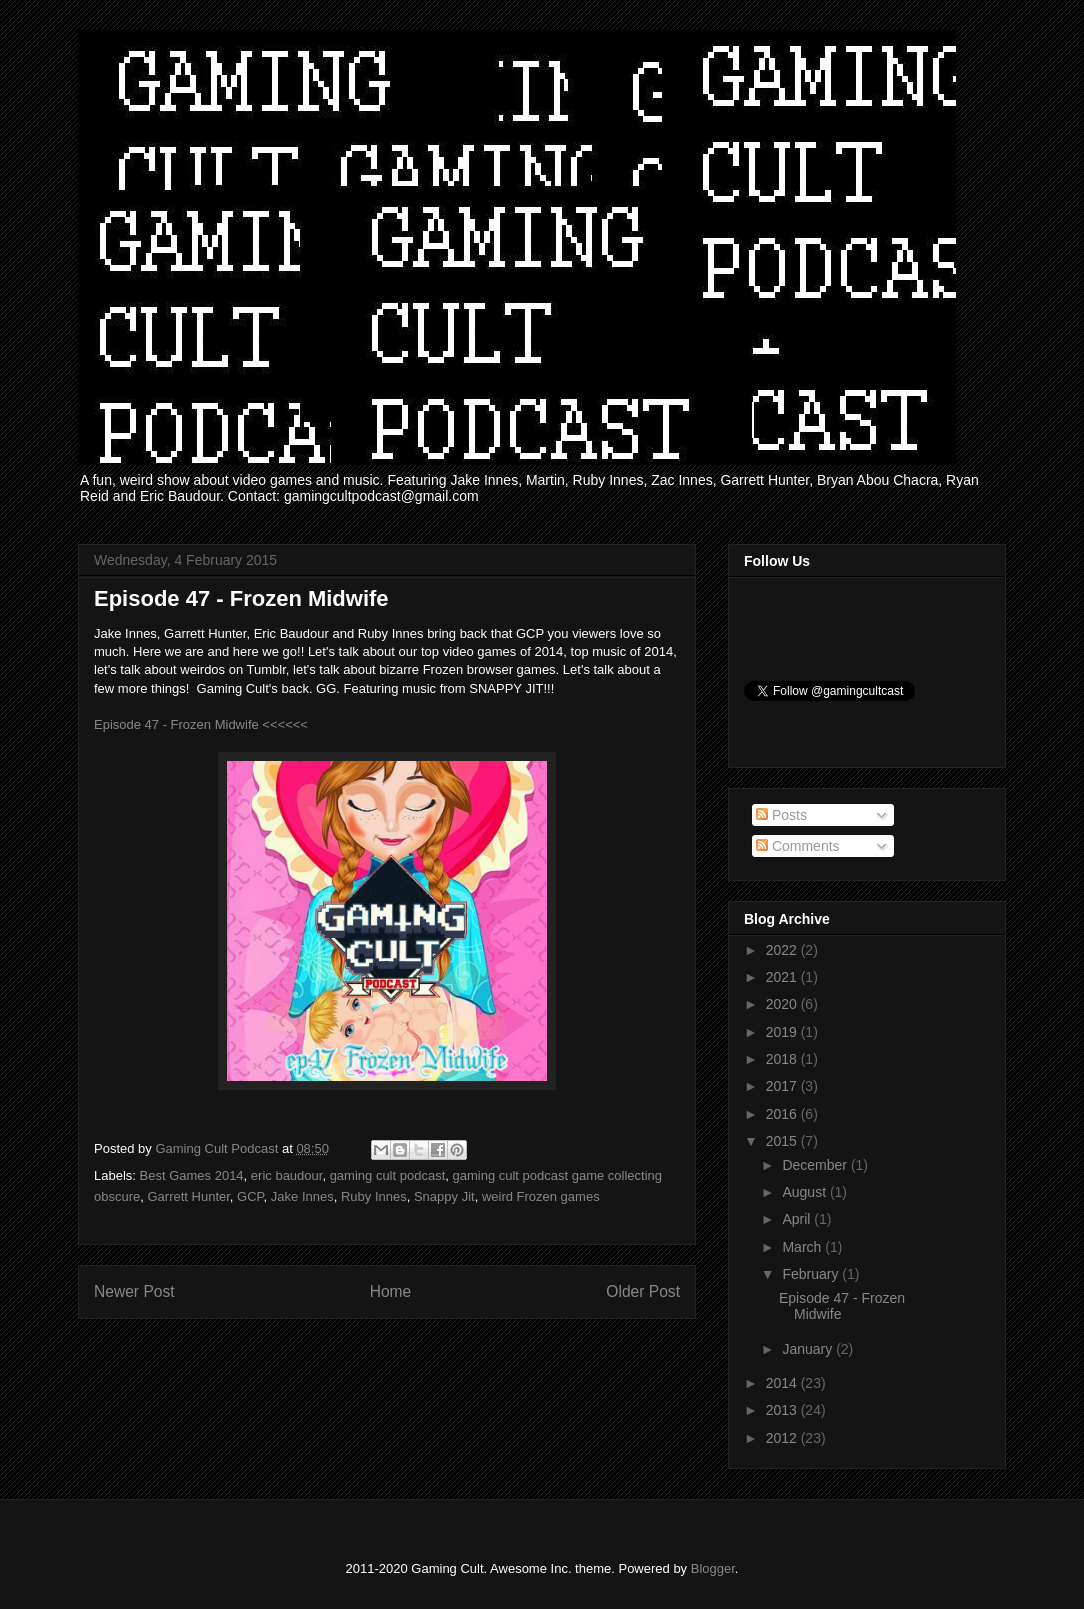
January (809, 1349)
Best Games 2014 (192, 1175)
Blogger (713, 1568)
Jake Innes (302, 1196)
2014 (783, 1383)
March (803, 1247)
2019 (783, 1032)
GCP (250, 1196)
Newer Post (134, 1291)
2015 (783, 1141)
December (816, 1165)
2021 (783, 977)
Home (391, 1291)
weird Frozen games (541, 1196)
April (798, 1219)
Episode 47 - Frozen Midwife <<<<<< (201, 724)
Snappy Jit (444, 1196)
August (805, 1192)
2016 (783, 1114)
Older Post (643, 1291)
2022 (783, 950)
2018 (783, 1059)
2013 (783, 1410)
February (812, 1274)
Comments (798, 846)
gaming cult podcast (388, 1175)
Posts (781, 815)
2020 (783, 1004)
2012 (783, 1438)
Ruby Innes (374, 1196)
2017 (783, 1086)
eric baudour (287, 1175)
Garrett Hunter (188, 1196)
